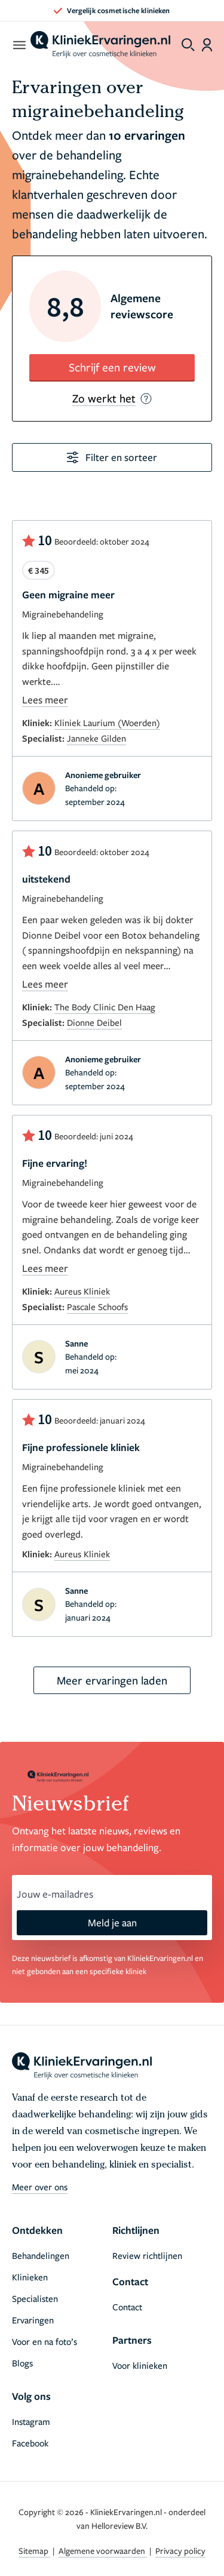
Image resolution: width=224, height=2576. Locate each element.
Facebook (30, 2443)
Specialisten (35, 2298)
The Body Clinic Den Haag (104, 1007)
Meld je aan (112, 1922)
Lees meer (45, 699)
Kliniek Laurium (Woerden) (107, 722)
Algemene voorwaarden (103, 2550)
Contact (127, 2307)
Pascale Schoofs (97, 1306)
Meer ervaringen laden (112, 1680)
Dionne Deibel (94, 1022)
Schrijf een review (112, 366)
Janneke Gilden (96, 738)
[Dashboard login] (207, 44)
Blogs (22, 2363)
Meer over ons (39, 2187)
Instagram (31, 2421)
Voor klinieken (139, 2365)
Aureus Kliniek (82, 1291)
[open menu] (19, 45)
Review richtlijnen (147, 2255)
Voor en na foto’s (44, 2341)
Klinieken (30, 2277)
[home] (100, 45)
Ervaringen (33, 2320)
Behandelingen (40, 2255)
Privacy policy (180, 2550)
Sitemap (34, 2550)
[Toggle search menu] (188, 44)
